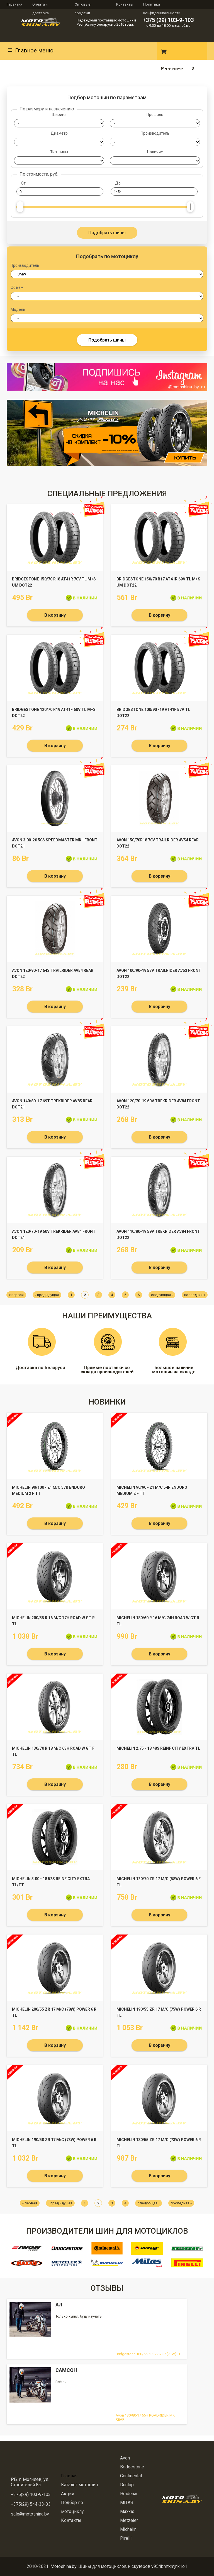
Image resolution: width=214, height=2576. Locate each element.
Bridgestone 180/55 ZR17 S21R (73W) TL (148, 2354)
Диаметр (59, 133)
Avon (125, 2458)
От (23, 183)
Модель (18, 310)
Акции (67, 2493)
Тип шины (59, 152)
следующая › (162, 1295)
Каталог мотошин (79, 2484)
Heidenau (129, 2493)
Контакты (124, 4)
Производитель (155, 133)
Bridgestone (132, 2467)
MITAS (126, 2502)
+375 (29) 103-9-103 (168, 20)
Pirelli (126, 2538)
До (118, 183)
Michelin (128, 2529)
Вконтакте (130, 51)
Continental (131, 2475)
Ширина (59, 114)
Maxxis (127, 2511)
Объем (17, 287)
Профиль (155, 114)
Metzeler (129, 2520)
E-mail (144, 51)
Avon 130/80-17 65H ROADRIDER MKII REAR (146, 2417)
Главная (69, 2475)
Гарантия (14, 4)
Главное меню (30, 50)
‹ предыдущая (47, 1295)
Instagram (115, 51)
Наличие (155, 152)
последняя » (194, 1295)
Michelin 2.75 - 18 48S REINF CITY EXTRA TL (158, 1748)
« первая (16, 1295)
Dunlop (127, 2484)
